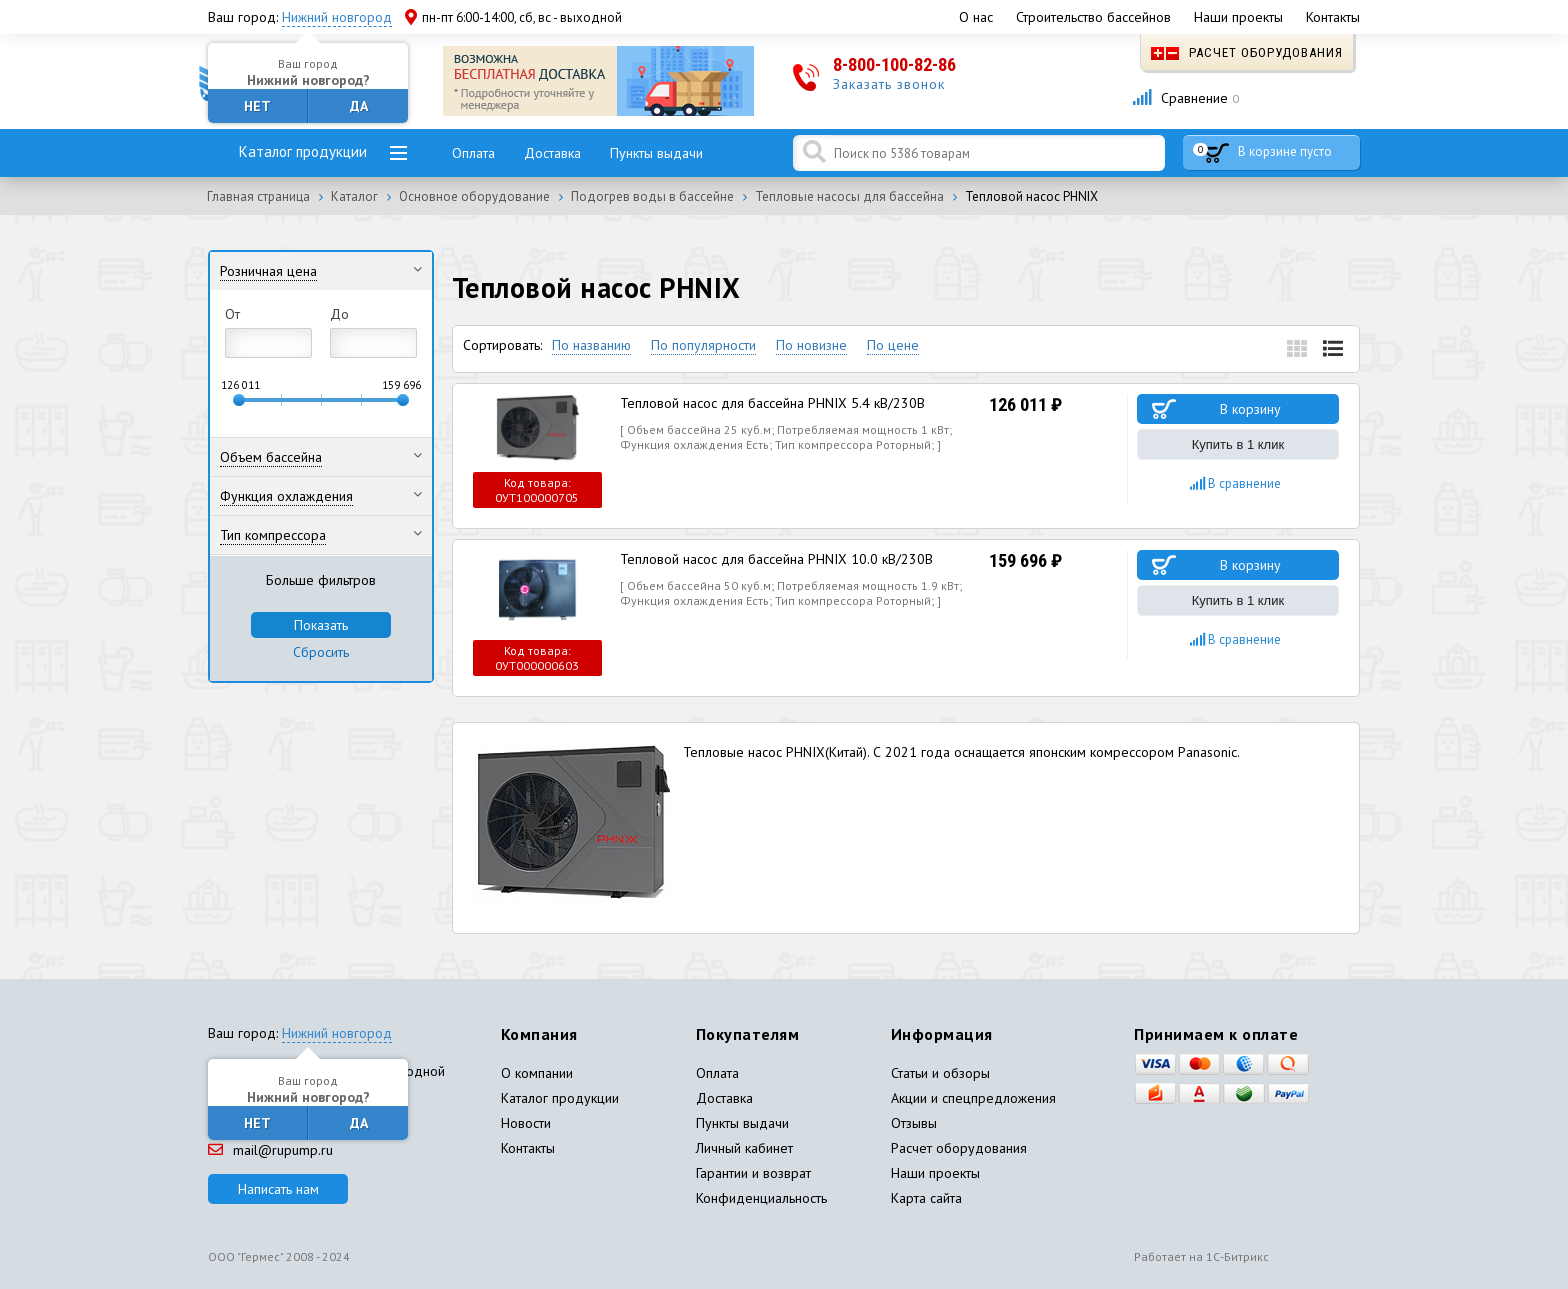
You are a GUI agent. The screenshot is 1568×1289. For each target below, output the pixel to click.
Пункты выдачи (656, 153)
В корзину (1250, 409)
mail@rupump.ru (270, 1150)
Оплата (473, 153)
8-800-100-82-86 (894, 64)
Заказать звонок (889, 84)
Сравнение (1185, 98)
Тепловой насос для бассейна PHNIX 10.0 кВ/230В (776, 559)
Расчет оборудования (1247, 52)
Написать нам (278, 1189)
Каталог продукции (303, 151)
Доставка (552, 153)
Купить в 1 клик (1238, 444)
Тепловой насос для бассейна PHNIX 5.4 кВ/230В (772, 403)
